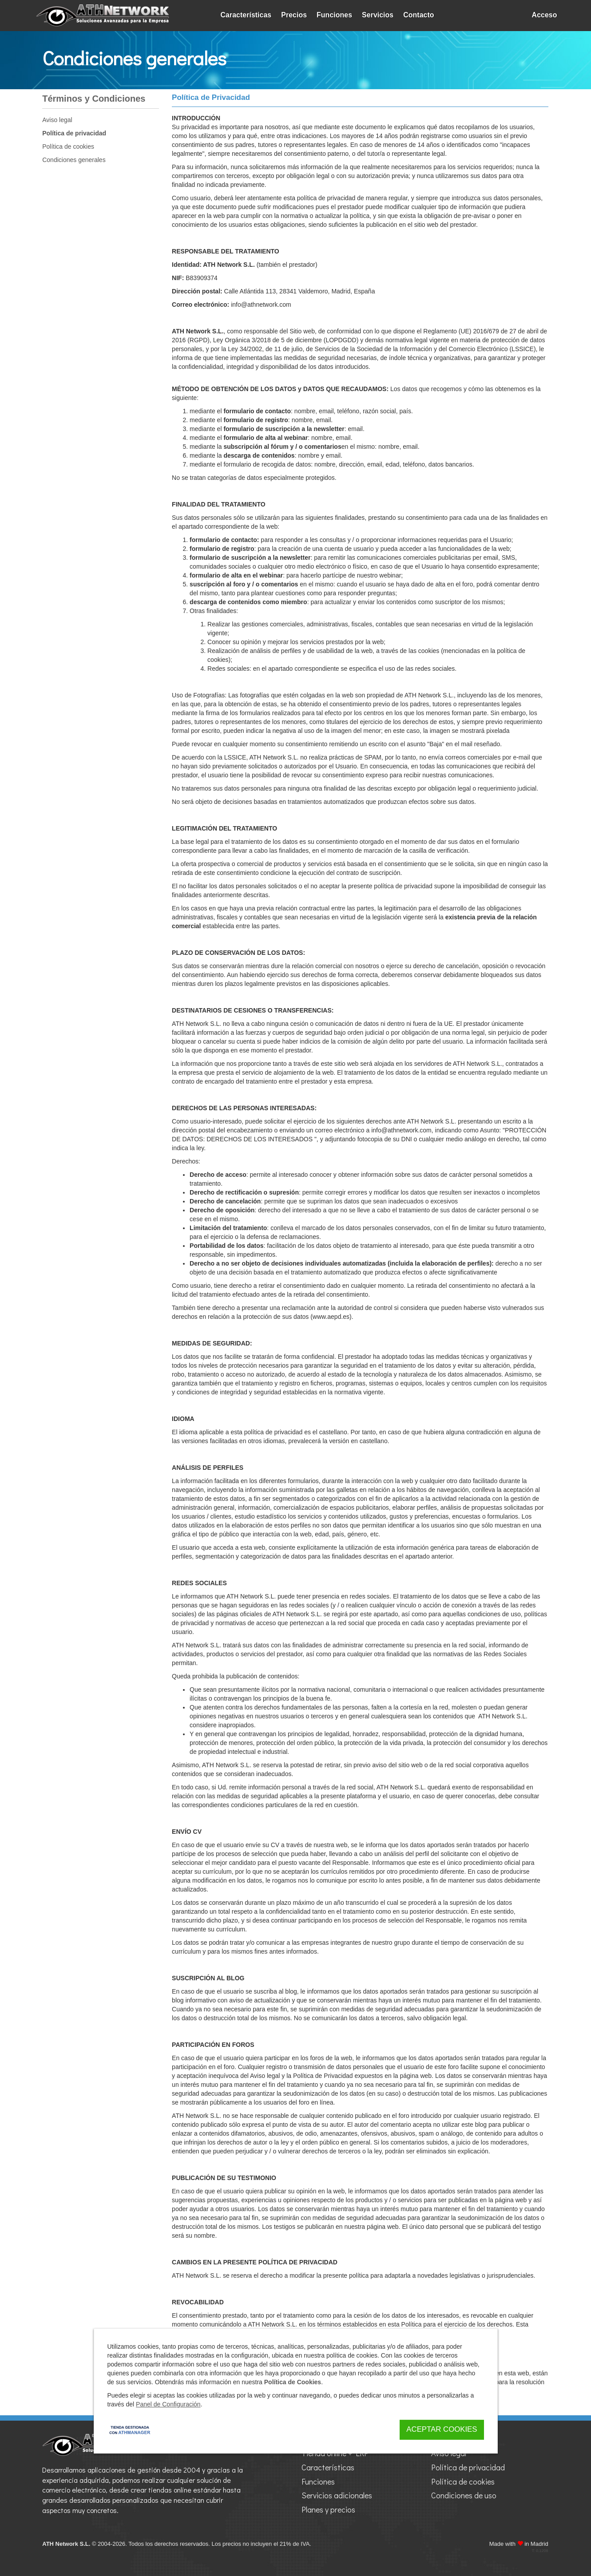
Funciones (334, 15)
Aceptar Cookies (441, 2429)
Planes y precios (328, 2509)
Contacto (418, 15)
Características (246, 15)
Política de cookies (68, 146)
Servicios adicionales (336, 2495)
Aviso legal (57, 119)
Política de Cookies (292, 2382)
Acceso (544, 15)
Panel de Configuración (168, 2404)
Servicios (377, 15)
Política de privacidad (74, 133)
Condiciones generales (73, 159)
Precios (294, 15)
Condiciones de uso (463, 2495)
